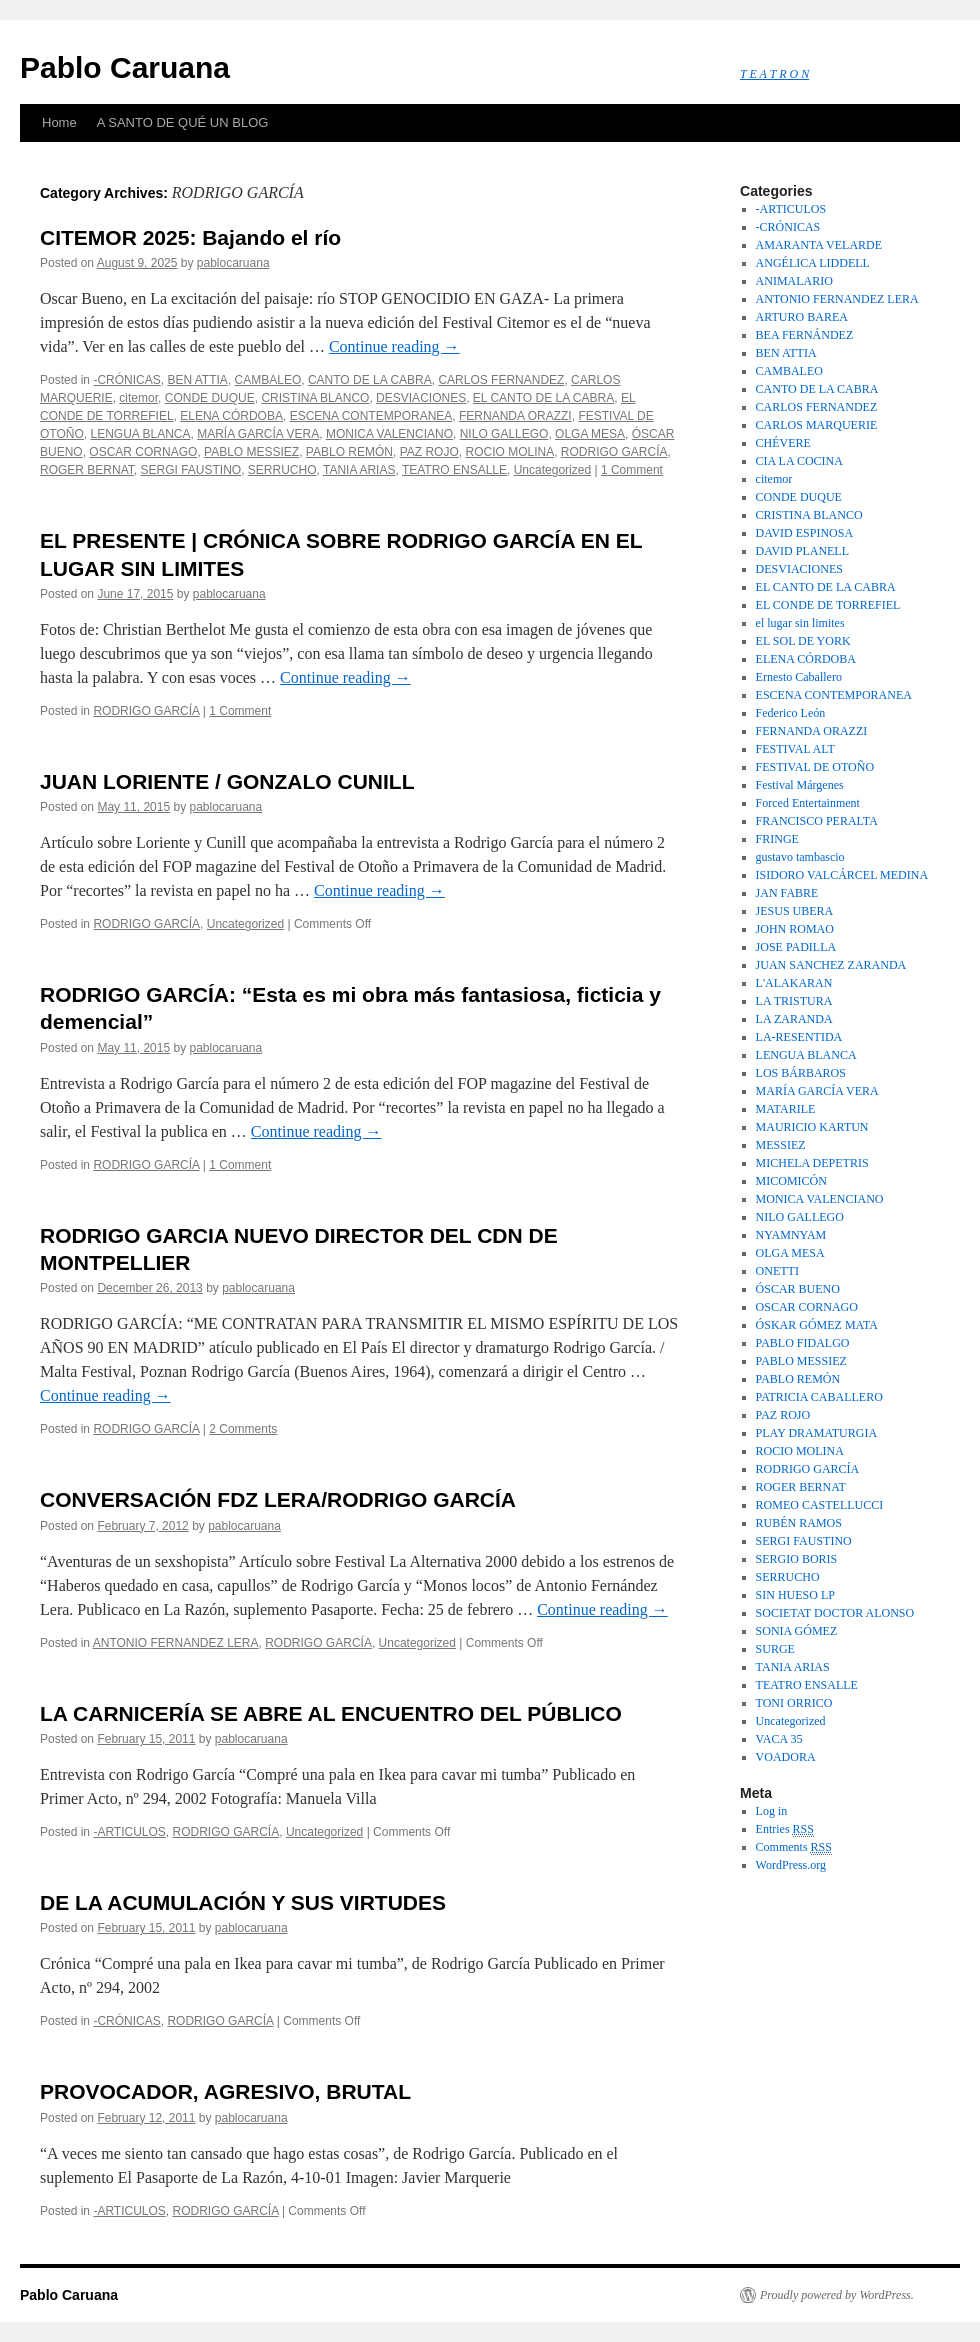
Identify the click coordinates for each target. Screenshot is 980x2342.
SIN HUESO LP (795, 1595)
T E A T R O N (774, 74)
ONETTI (777, 1271)
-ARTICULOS (129, 1832)
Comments (794, 1847)
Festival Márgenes (800, 785)
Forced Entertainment (808, 803)
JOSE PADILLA (796, 947)
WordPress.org (791, 1865)
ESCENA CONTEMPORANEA (371, 416)
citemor (138, 398)
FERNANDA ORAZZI (515, 416)
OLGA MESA (590, 434)
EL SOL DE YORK (803, 641)
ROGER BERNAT (87, 470)
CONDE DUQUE (210, 398)
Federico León (791, 713)
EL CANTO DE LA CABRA (543, 398)
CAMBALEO (268, 380)
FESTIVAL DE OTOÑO (815, 767)
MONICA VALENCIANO (389, 434)
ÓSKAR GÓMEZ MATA (817, 1325)
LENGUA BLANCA (140, 434)
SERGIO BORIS (797, 1559)
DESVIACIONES (421, 398)
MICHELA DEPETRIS (812, 1163)
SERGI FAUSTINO (190, 470)
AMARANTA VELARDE (819, 245)
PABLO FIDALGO (803, 1343)
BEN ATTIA (197, 380)
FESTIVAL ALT (795, 749)
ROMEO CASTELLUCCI (820, 1505)
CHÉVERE (783, 443)
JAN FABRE (787, 893)
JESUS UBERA (795, 911)
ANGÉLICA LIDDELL (813, 263)
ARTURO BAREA (802, 317)
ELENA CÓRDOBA (231, 416)
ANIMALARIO (794, 281)
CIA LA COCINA (799, 461)
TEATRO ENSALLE (454, 470)
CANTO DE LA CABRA (370, 380)
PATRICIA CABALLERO (819, 1397)
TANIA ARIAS (359, 470)
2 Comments (243, 1429)
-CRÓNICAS (126, 380)
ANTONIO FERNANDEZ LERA (176, 1643)
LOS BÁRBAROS (801, 1073)
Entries (785, 1829)
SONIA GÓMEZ (797, 1631)
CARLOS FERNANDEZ (501, 380)
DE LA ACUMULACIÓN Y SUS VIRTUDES (243, 1902)
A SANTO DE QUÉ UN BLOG (183, 122)
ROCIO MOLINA (509, 452)
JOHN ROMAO (795, 929)
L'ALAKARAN (794, 983)
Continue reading (394, 346)
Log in (772, 1811)
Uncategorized (552, 470)
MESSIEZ (781, 1145)
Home (59, 122)
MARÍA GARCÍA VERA (258, 434)
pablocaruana (233, 263)
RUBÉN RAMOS (799, 1523)
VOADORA (786, 1757)
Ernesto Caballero (799, 677)
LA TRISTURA (794, 1001)
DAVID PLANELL (802, 551)
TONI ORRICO (794, 1703)
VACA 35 (779, 1739)
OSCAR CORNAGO (143, 452)
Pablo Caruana (125, 67)
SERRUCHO (282, 470)
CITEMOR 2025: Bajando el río (190, 237)
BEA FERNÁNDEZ (805, 335)
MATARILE (786, 1109)
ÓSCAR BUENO (798, 1289)
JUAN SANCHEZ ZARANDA (831, 965)
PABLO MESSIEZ (251, 452)
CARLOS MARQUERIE (817, 425)
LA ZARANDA (794, 1019)
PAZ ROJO (429, 452)
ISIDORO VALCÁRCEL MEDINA (842, 875)
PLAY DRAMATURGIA (816, 1433)
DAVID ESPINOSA (804, 533)
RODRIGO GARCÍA (614, 452)
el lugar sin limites (800, 623)
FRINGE (777, 839)
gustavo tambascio (800, 857)
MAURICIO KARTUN (812, 1127)
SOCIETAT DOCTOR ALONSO (835, 1613)
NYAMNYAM (791, 1235)
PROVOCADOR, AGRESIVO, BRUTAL (225, 2091)
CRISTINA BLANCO (315, 398)
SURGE (775, 1649)
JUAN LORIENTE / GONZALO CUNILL (227, 781)
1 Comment (632, 470)
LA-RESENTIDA (799, 1037)
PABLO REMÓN (349, 452)
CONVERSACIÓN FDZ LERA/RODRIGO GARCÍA (278, 1499)
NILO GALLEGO (504, 434)
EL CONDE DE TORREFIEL (828, 605)
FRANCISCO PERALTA (817, 821)
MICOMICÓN (791, 1181)
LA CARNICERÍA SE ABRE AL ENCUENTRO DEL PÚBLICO (331, 1713)
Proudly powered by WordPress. (837, 2295)
